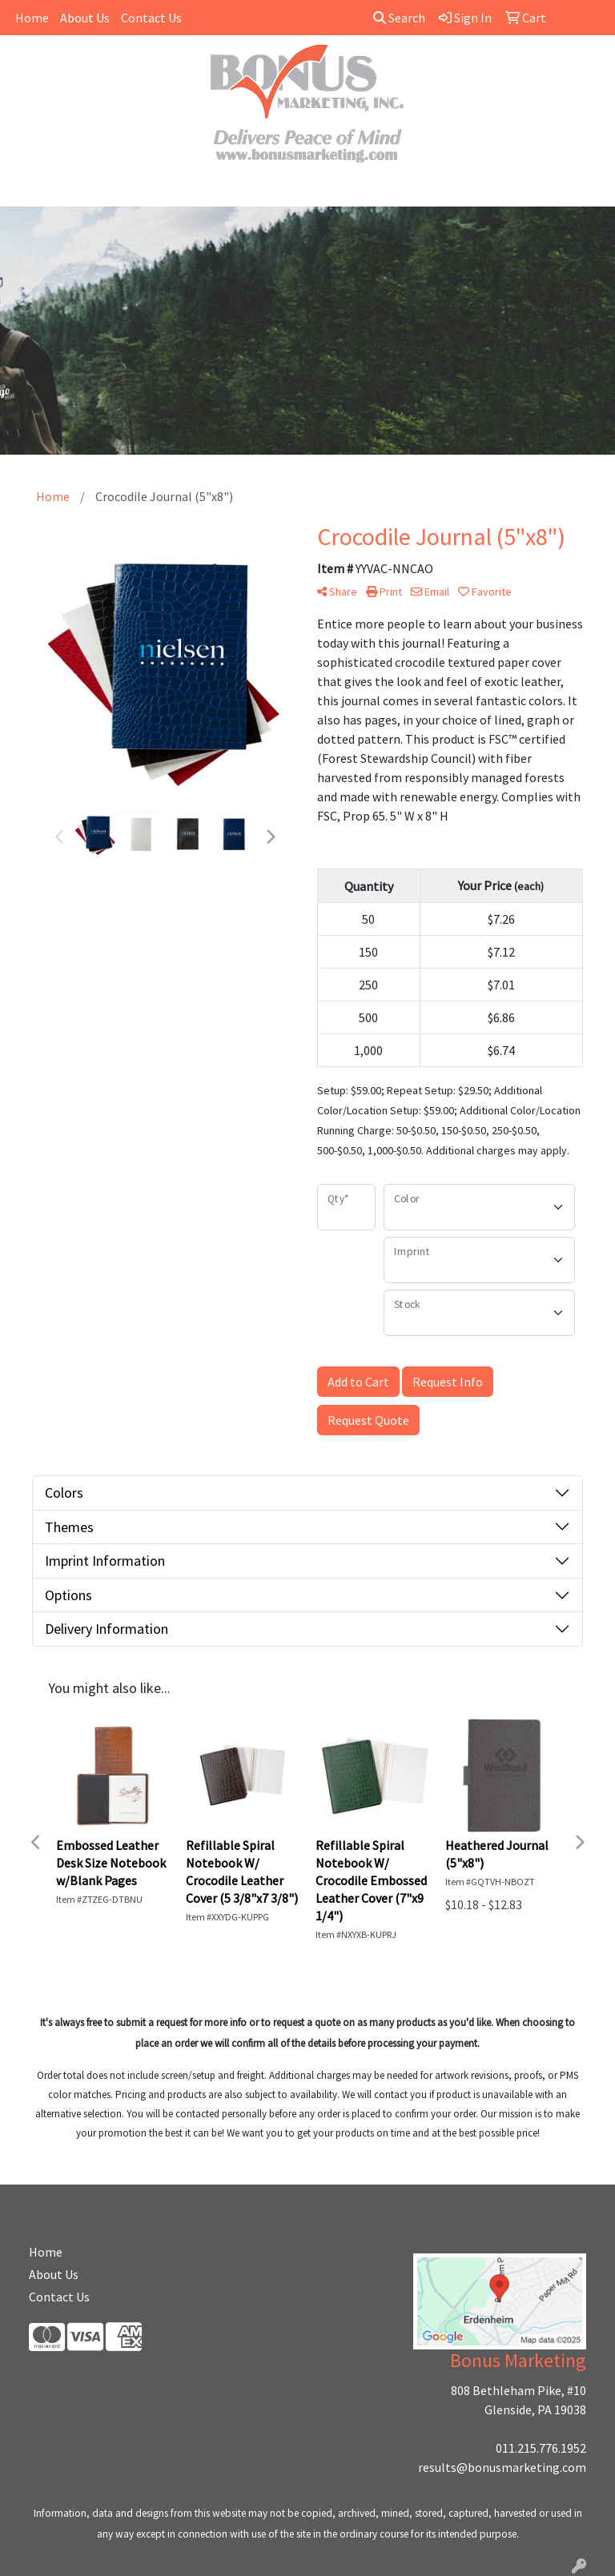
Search (399, 18)
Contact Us (151, 18)
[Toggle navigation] (25, 189)
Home (32, 18)
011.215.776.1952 (541, 2448)
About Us (85, 18)
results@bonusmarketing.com (502, 2467)
